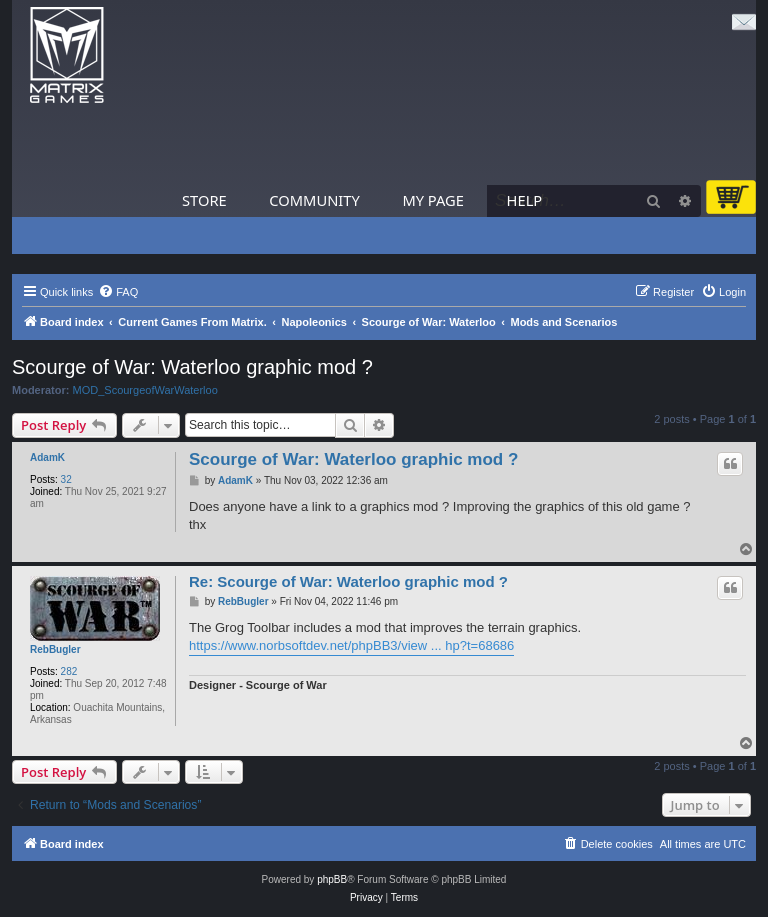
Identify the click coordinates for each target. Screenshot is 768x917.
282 (69, 671)
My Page (433, 200)
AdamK (47, 457)
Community (314, 200)
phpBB (332, 879)
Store (204, 200)
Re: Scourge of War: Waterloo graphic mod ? (348, 581)
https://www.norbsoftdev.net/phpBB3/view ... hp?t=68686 (351, 645)
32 (66, 479)
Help (525, 200)
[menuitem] (118, 292)
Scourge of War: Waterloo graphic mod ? (192, 367)
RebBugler (55, 649)
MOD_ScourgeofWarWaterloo (145, 390)
